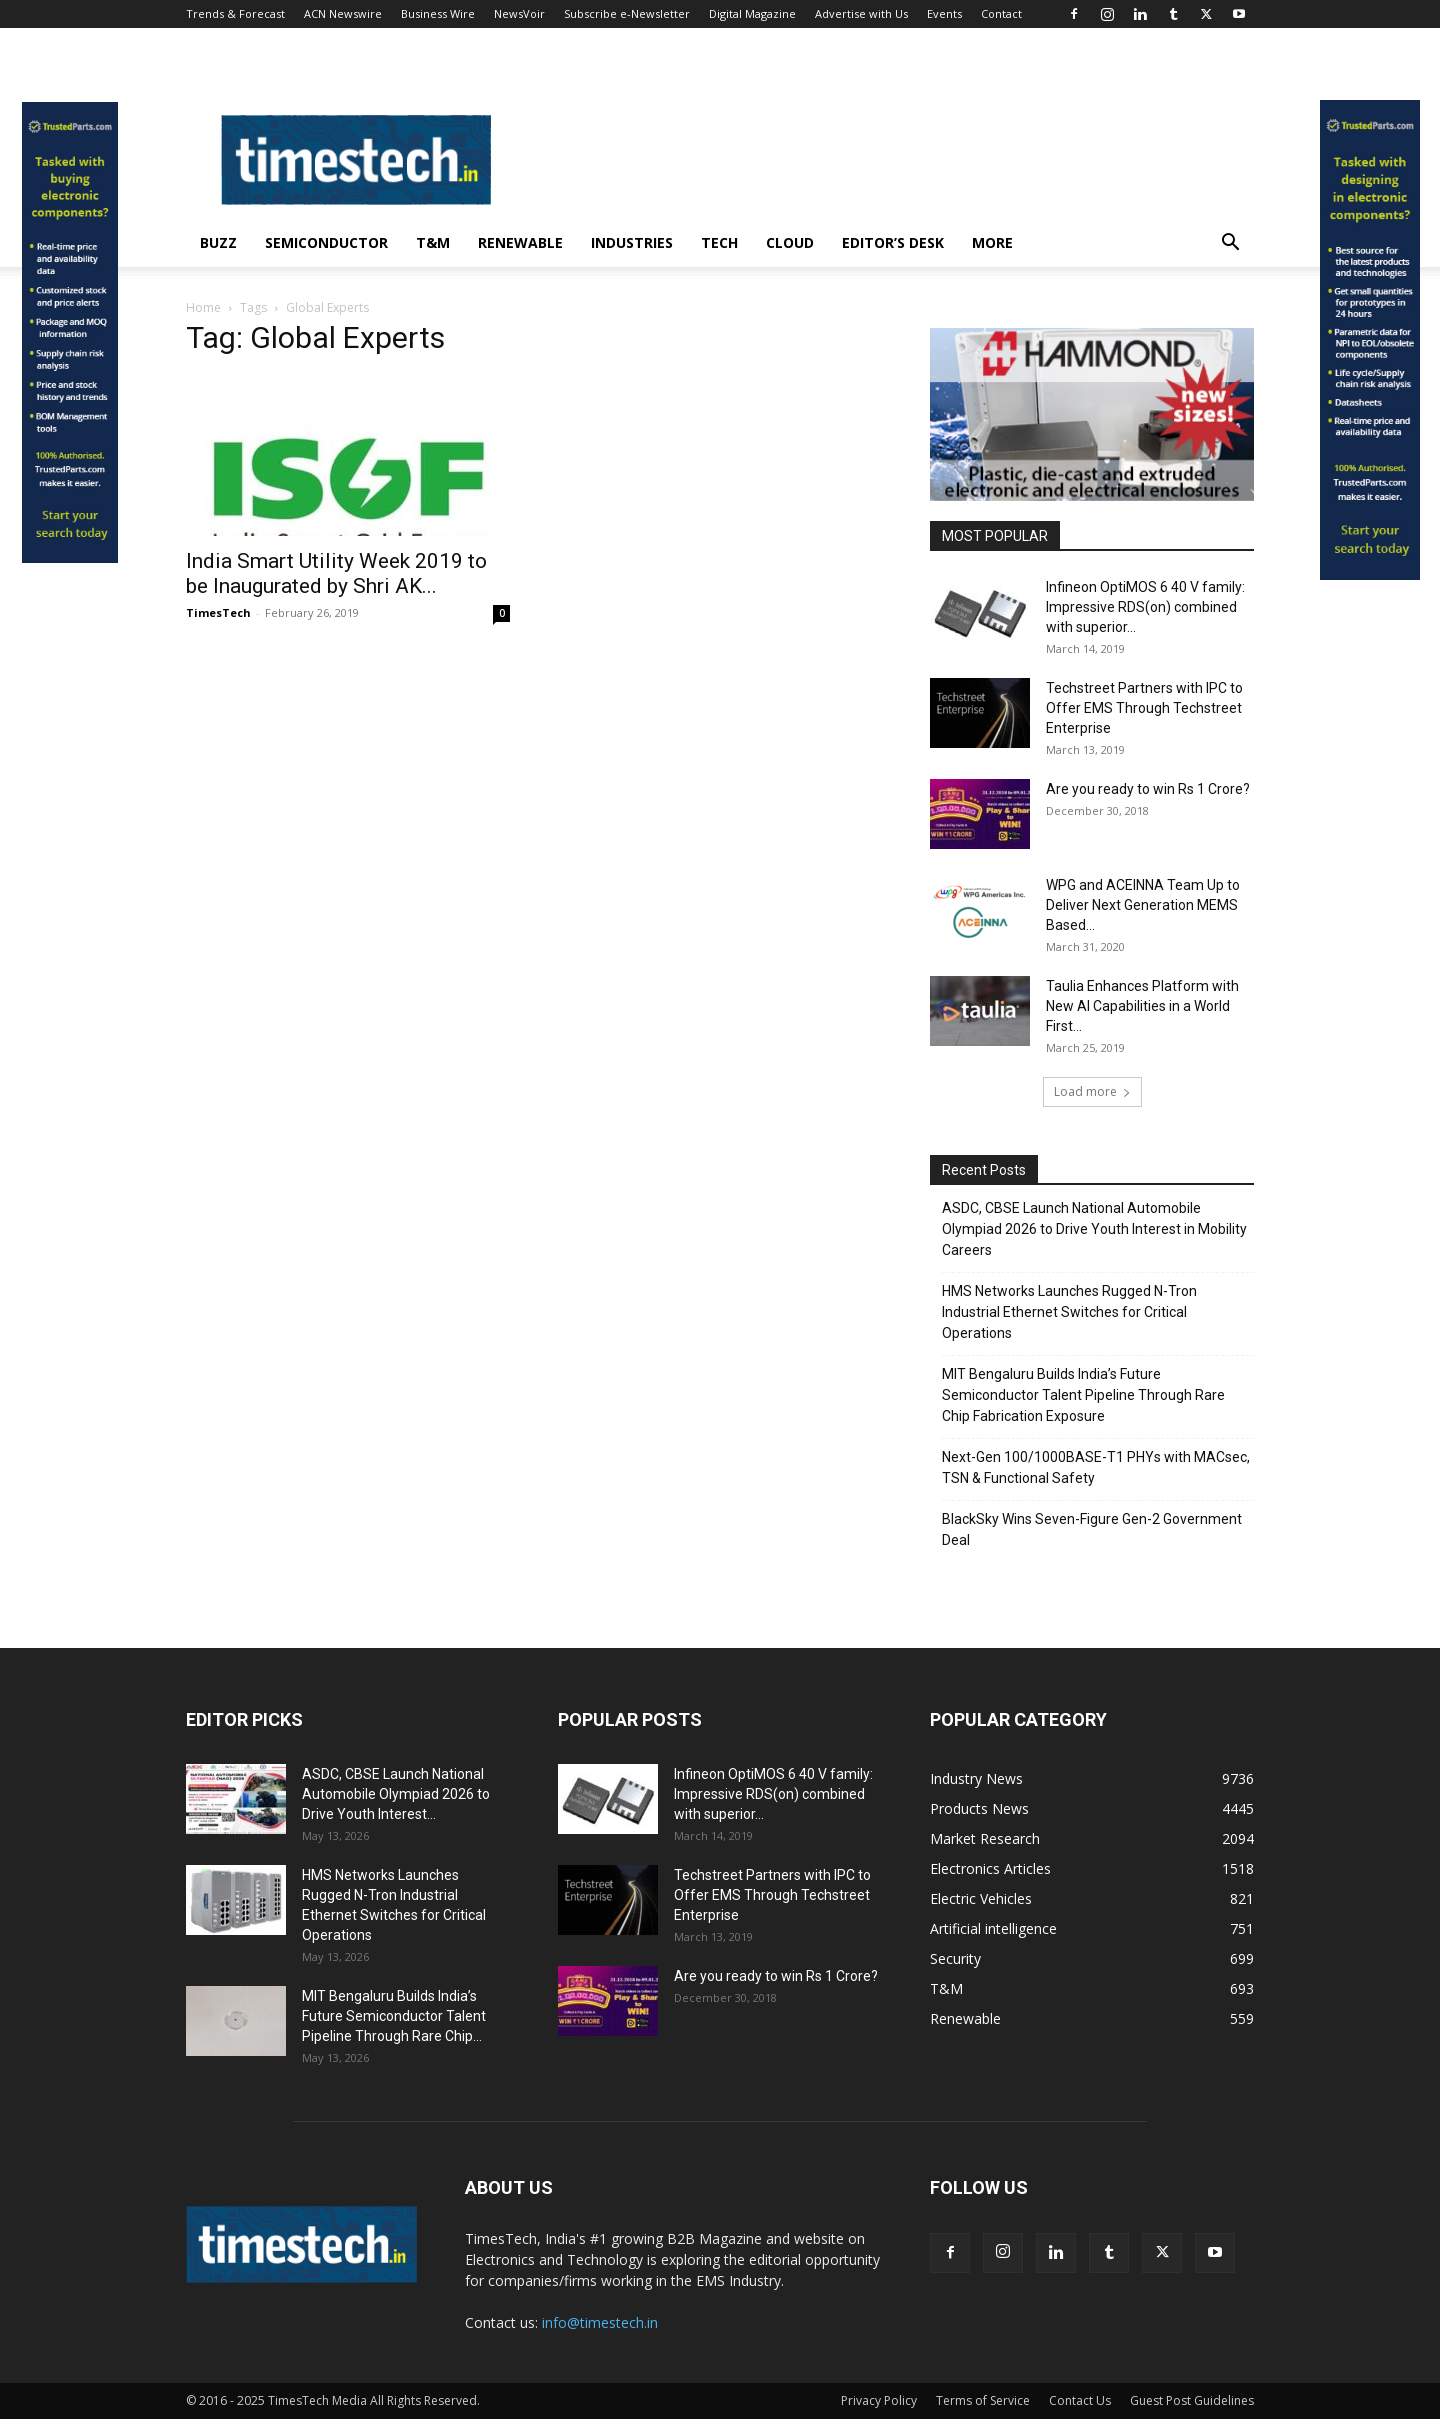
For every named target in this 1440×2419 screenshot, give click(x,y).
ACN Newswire (343, 13)
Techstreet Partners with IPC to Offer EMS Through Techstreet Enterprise (1144, 708)
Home (203, 307)
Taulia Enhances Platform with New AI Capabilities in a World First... (1142, 1006)
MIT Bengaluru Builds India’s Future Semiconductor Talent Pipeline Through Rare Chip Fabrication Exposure (1083, 1395)
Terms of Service (983, 2400)
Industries (632, 242)
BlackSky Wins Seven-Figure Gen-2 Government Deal (1092, 1529)
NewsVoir (519, 13)
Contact (1001, 13)
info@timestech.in (600, 2322)
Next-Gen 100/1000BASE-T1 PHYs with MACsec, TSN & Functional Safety (1096, 1467)
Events (944, 13)
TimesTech (218, 612)
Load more (1092, 1091)
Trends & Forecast (235, 13)
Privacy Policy (879, 2400)
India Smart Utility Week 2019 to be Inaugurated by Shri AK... (336, 573)
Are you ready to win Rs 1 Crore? (1148, 789)
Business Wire (438, 13)
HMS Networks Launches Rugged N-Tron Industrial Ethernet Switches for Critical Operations (1069, 1312)
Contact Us (1080, 2400)
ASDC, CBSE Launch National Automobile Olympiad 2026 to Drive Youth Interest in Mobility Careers (1094, 1229)
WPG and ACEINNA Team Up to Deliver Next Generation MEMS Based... (1143, 905)
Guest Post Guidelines (1192, 2400)
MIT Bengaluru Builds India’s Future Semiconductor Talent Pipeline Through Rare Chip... (394, 2016)
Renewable (520, 242)
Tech (719, 242)
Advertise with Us (861, 13)
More (992, 242)
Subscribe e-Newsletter (627, 13)
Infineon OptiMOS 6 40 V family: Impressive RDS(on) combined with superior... (1145, 607)
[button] (1230, 244)
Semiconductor (326, 242)
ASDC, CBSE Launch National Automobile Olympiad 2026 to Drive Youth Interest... (396, 1794)
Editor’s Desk (893, 242)
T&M (433, 242)
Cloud (790, 242)
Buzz (218, 242)
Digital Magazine (752, 13)
